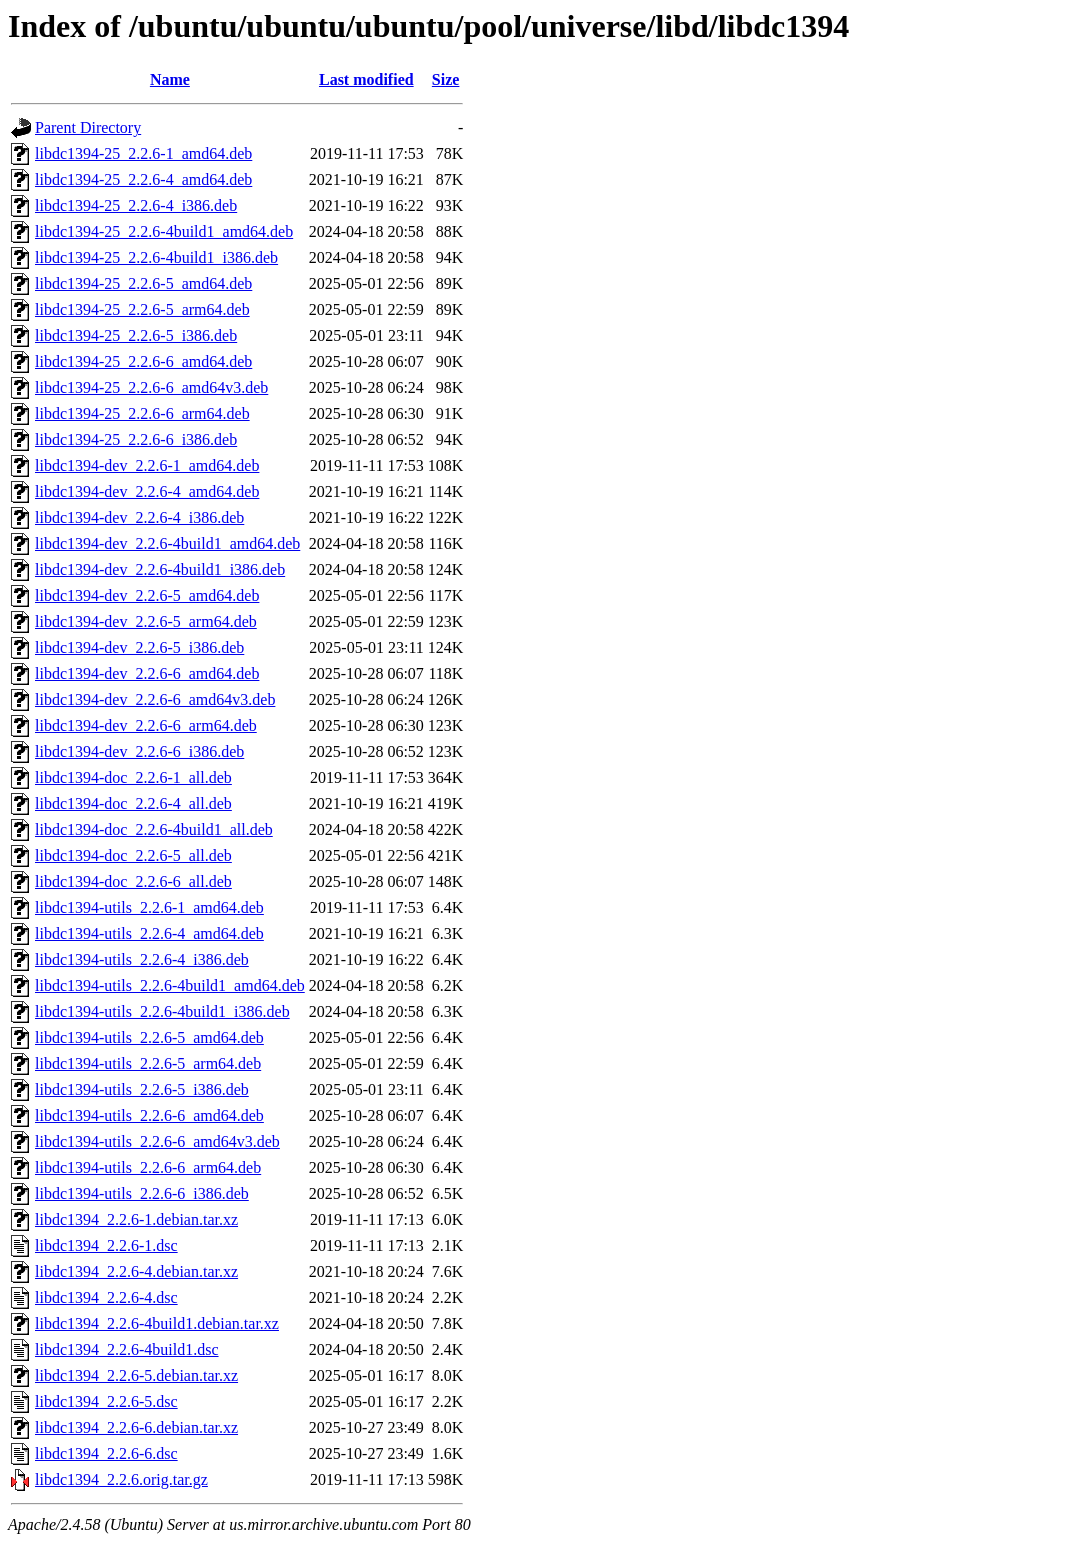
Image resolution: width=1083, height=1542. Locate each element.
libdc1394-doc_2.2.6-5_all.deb (133, 855)
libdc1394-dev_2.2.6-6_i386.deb (139, 751)
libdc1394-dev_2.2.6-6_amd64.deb (147, 673)
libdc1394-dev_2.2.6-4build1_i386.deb (160, 569)
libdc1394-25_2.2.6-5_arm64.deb (142, 309)
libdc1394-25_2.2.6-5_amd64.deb (143, 283)
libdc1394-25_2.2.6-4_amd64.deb (143, 179)
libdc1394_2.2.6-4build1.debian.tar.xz (157, 1323)
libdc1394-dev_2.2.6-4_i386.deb (139, 517)
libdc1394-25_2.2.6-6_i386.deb (136, 439)
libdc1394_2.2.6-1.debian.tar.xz (136, 1219)
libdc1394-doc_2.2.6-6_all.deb (133, 881)
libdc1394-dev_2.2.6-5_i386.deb (139, 647)
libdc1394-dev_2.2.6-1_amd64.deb (147, 465)
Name (170, 79)
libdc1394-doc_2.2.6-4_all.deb (133, 803)
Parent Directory (88, 127)
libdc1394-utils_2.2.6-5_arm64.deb (148, 1063)
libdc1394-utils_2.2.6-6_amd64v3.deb (157, 1141)
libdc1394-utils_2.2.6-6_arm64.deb (148, 1167)
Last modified (366, 79)
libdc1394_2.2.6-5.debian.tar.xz (136, 1375)
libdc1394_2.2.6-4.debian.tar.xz (136, 1271)
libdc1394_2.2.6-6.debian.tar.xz (136, 1427)
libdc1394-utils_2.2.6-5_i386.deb (142, 1089)
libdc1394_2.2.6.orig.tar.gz (121, 1479)
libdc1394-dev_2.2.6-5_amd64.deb (147, 595)
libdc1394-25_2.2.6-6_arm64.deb (142, 413)
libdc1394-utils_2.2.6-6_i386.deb (142, 1193)
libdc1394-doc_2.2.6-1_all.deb (133, 777)
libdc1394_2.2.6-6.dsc (106, 1453)
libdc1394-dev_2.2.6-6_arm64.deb (146, 725)
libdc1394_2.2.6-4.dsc (106, 1297)
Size (446, 79)
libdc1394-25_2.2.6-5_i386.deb (136, 335)
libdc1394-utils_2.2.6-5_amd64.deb (149, 1037)
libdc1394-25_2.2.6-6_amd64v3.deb (151, 387)
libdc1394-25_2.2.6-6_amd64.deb (143, 361)
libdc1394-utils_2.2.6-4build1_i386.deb (162, 1011)
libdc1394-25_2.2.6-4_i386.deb (136, 205)
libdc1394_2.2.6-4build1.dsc (127, 1349)
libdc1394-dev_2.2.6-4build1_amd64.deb (167, 543)
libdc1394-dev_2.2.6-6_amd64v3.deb (155, 699)
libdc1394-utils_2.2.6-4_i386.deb (142, 959)
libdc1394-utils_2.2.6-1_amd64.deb (149, 907)
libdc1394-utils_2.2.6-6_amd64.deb (149, 1115)
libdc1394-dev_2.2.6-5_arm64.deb (146, 621)
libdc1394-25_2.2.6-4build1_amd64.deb (164, 231)
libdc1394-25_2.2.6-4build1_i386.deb (156, 257)
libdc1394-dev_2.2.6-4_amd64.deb (147, 491)
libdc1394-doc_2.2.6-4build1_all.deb (154, 829)
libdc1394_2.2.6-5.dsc (106, 1401)
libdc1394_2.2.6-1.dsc (106, 1245)
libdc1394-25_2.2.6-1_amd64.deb (143, 153)
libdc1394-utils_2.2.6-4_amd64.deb (149, 933)
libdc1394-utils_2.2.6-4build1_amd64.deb (170, 985)
